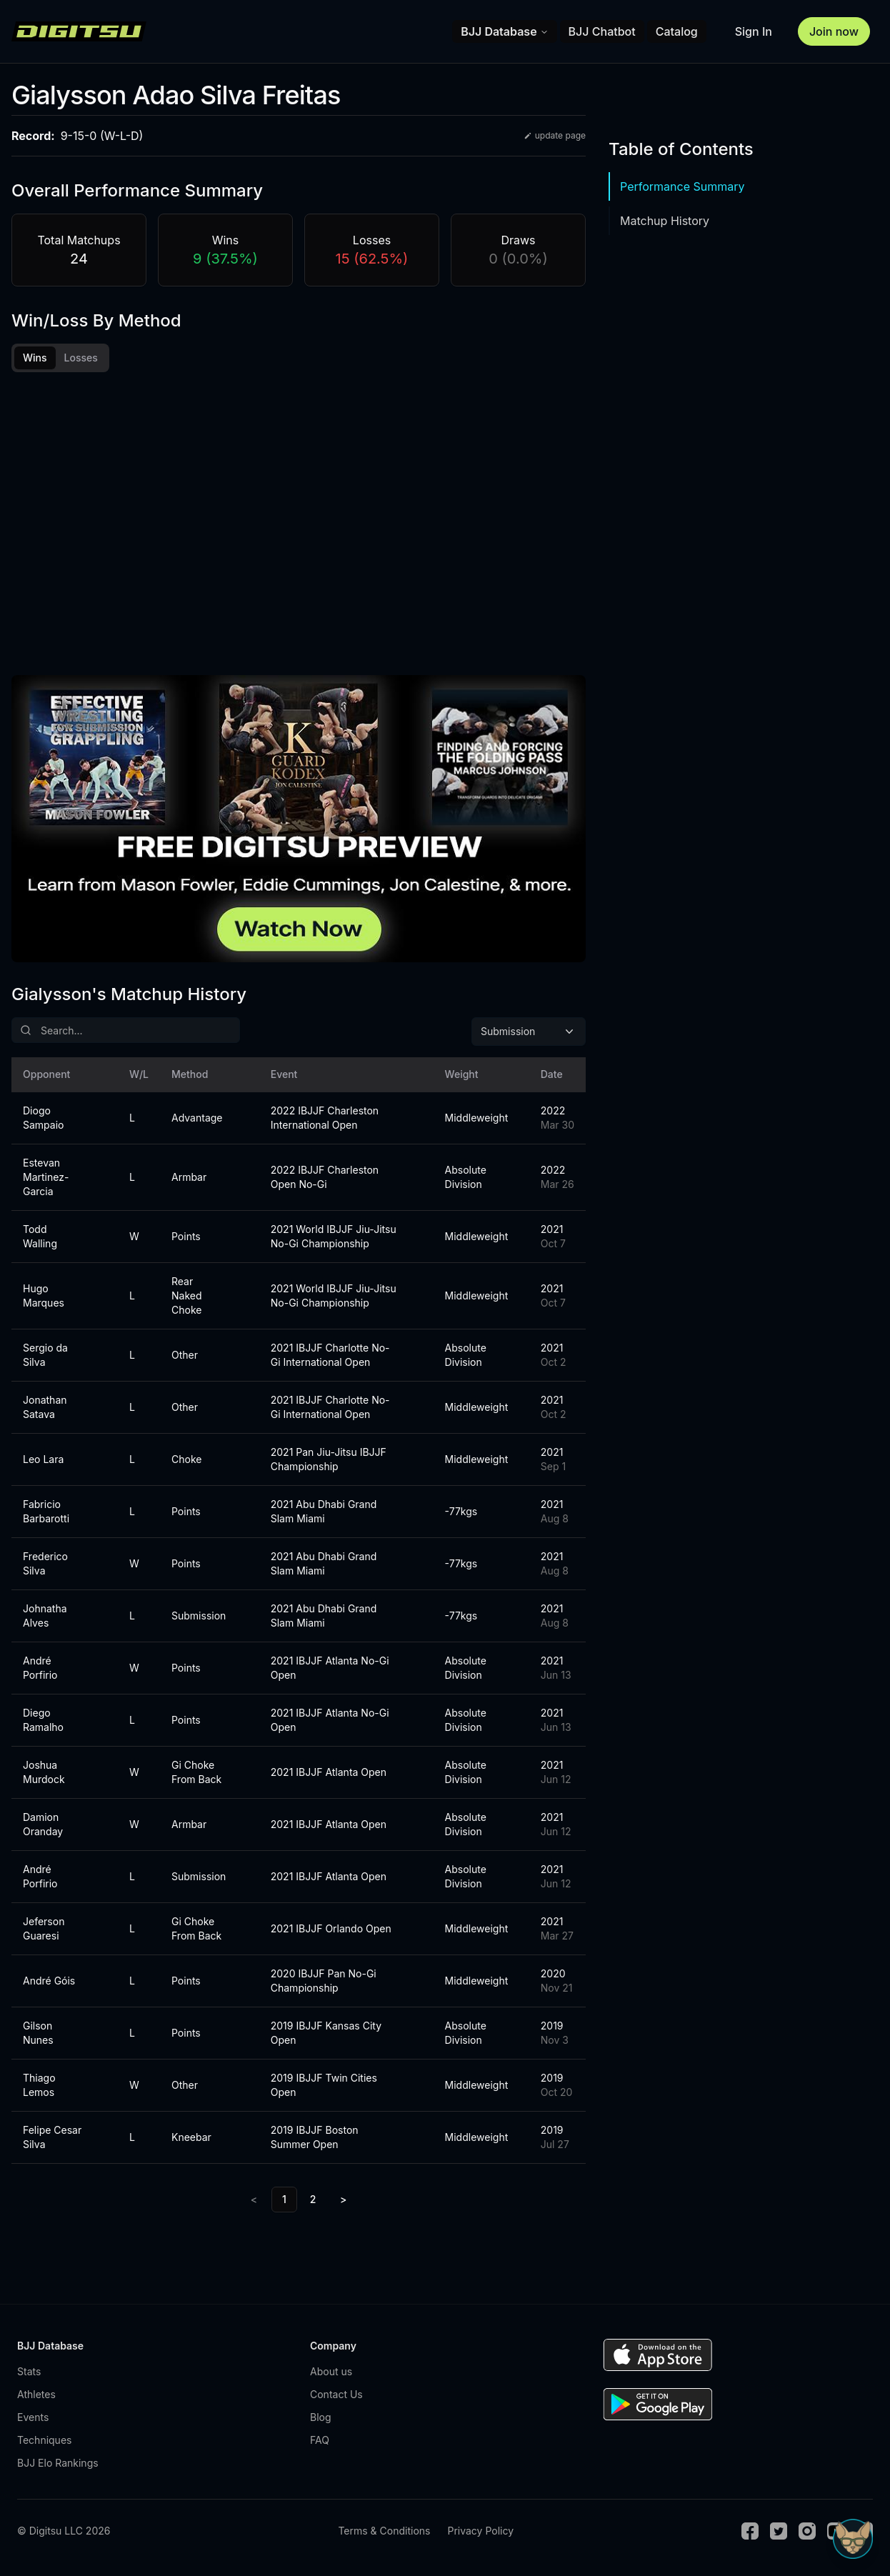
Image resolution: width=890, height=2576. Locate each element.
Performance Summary (682, 186)
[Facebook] (750, 2533)
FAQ (319, 2442)
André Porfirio (40, 1670)
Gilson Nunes (38, 2035)
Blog (320, 2419)
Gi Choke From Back (196, 1774)
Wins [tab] (35, 357)
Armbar (188, 1179)
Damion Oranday (43, 1826)
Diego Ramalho (43, 1722)
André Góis (49, 1983)
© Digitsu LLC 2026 (63, 2533)
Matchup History (664, 221)
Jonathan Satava (45, 1409)
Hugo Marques (43, 1297)
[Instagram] (807, 2533)
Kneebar (191, 2139)
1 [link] (284, 2201)
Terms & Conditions (384, 2533)
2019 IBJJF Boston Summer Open (315, 2139)
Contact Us (336, 2396)
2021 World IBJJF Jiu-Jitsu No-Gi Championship (333, 1238)
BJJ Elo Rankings (58, 2465)
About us (331, 2373)
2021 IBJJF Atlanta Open (328, 1774)
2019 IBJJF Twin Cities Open (324, 2087)
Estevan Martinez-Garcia (46, 1179)
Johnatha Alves (45, 1617)
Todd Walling (40, 1238)
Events (33, 2419)
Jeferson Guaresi (43, 1930)
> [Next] (343, 2201)
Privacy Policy (480, 2533)
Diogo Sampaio (43, 1120)
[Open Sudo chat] (853, 2539)
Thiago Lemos (39, 2087)
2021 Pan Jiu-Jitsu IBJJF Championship (328, 1461)
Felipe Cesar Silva (52, 2139)
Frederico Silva (45, 1565)
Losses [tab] (81, 357)
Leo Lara (43, 1461)
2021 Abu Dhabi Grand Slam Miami (324, 1513)
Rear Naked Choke (186, 1297)
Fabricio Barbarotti (46, 1513)
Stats (29, 2373)
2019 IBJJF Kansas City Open (326, 2035)
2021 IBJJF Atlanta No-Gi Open (330, 1670)
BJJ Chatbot (602, 31)
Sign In (753, 31)
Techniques (44, 2442)
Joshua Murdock (44, 1774)
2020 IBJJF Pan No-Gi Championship (323, 1983)
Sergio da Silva (45, 1357)
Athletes (36, 2396)
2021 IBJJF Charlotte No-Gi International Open (330, 1357)
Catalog (677, 31)
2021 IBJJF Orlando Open (331, 1930)
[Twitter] (778, 2533)
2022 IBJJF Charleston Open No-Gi (325, 1179)
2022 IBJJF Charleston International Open (325, 1120)
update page (555, 135)
